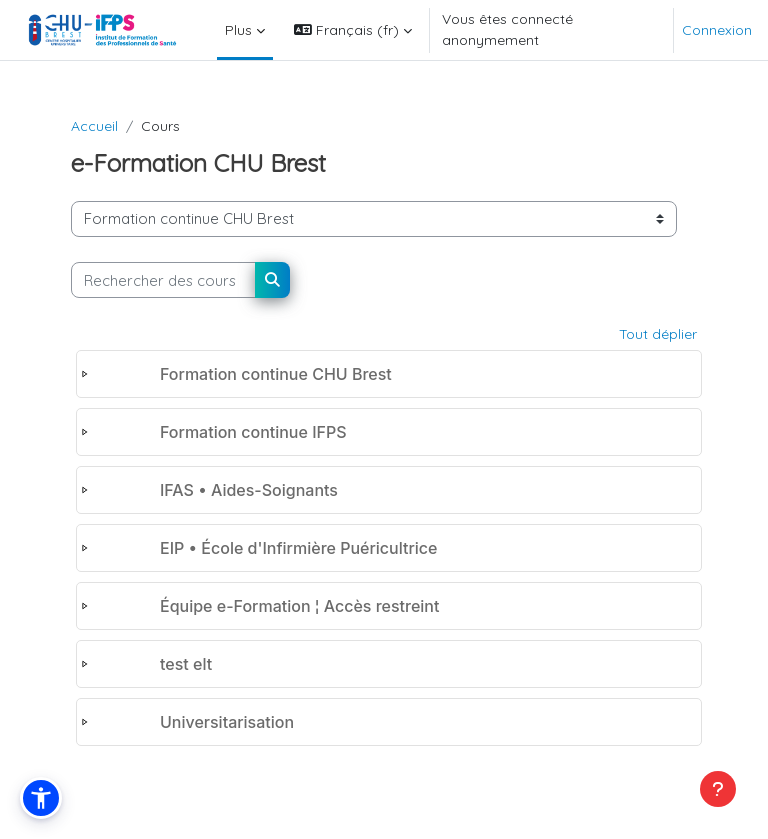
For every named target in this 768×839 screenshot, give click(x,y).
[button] (353, 30)
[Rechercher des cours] (163, 280)
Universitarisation (227, 722)
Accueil (94, 126)
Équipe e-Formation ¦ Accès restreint (299, 606)
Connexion (717, 30)
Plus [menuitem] (238, 30)
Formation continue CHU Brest (276, 374)
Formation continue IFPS (253, 432)
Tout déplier (658, 334)
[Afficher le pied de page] (718, 789)
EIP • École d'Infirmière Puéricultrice (298, 548)
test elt (186, 664)
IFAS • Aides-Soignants (249, 490)
